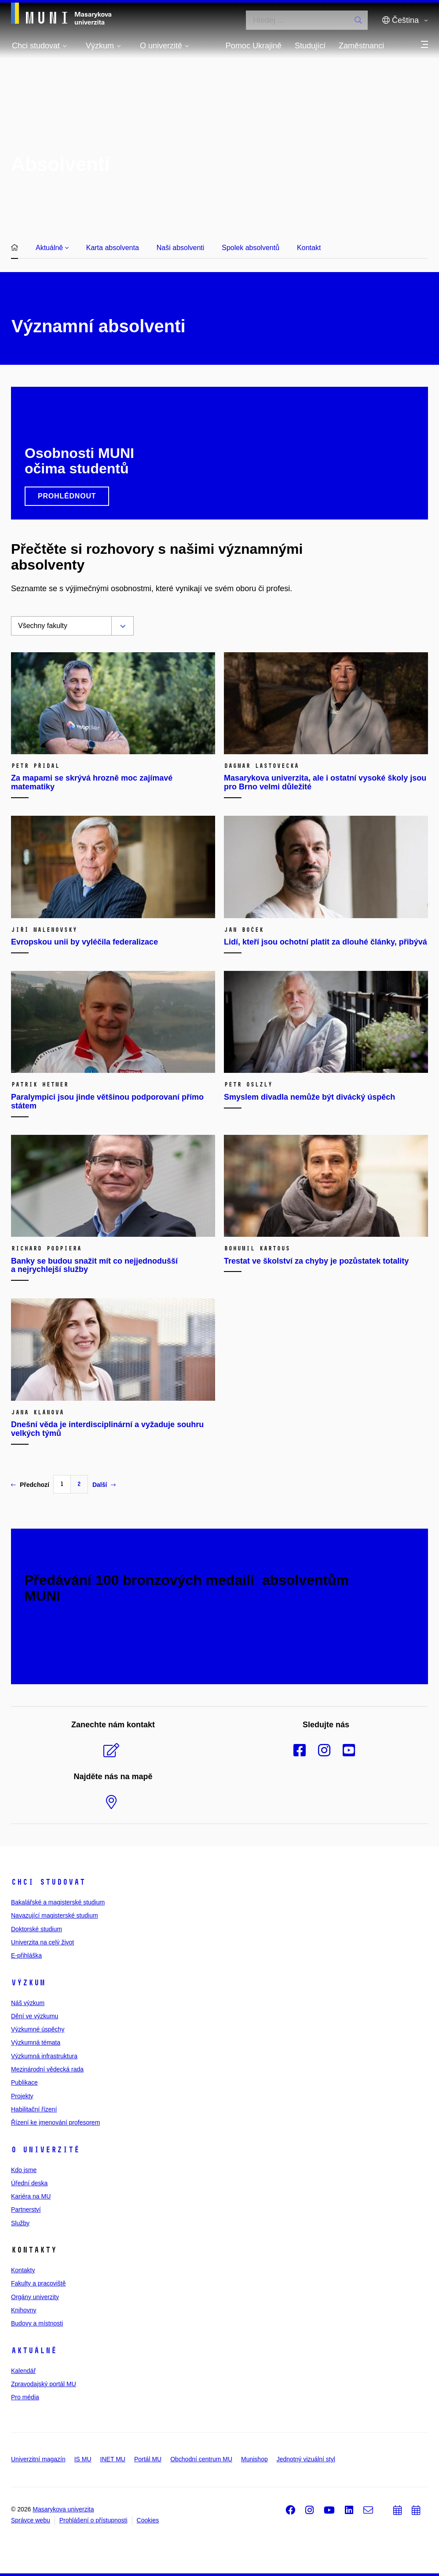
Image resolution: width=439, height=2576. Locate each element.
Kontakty (23, 2270)
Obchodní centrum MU (201, 2459)
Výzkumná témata (35, 2042)
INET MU (112, 2459)
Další (104, 1484)
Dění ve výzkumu (34, 2016)
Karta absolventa (112, 247)
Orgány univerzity (35, 2296)
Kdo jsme (24, 2169)
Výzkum (28, 1982)
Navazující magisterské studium (54, 1915)
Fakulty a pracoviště (38, 2283)
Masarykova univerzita (63, 2509)
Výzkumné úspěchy (37, 2029)
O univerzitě (45, 2150)
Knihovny (24, 2310)
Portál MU (147, 2459)
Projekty (22, 2096)
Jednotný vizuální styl (306, 2459)
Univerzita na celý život (42, 1942)
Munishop (254, 2459)
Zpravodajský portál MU (43, 2383)
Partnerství (26, 2209)
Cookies (148, 2520)
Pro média (25, 2397)
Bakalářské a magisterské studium (58, 1902)
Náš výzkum (27, 2002)
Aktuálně (52, 247)
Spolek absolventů (250, 247)
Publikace (24, 2082)
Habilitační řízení (34, 2109)
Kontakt (309, 247)
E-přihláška (26, 1955)
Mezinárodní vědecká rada (47, 2069)
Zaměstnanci (361, 45)
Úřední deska (29, 2183)
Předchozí (30, 1484)
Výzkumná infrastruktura (44, 2056)
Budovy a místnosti (37, 2323)
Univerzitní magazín (38, 2459)
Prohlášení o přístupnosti (93, 2520)
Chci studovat (48, 1882)
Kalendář (23, 2370)
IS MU (82, 2459)
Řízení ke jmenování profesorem (55, 2122)
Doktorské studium (36, 1929)
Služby (20, 2223)
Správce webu (30, 2520)
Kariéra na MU (31, 2196)
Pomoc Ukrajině (254, 45)
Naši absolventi (181, 247)
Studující (310, 45)
